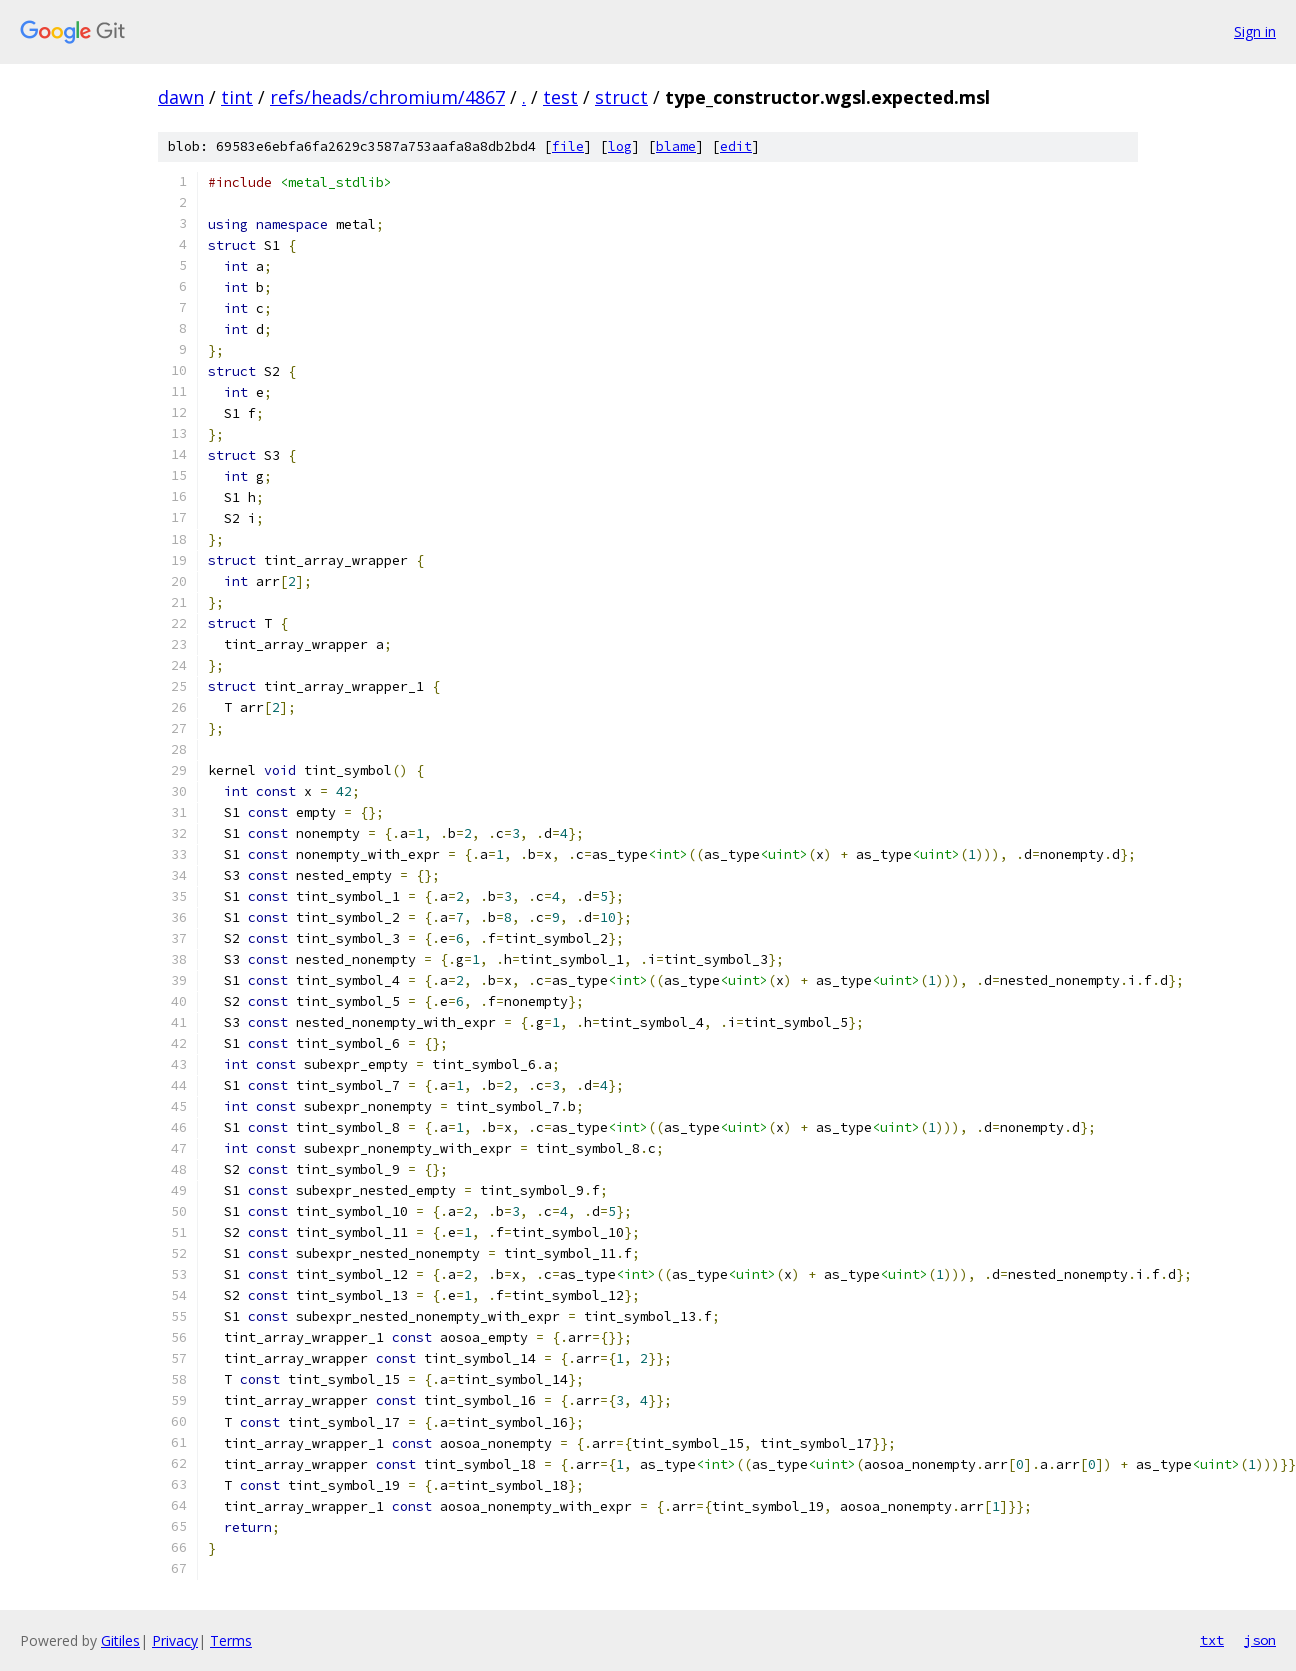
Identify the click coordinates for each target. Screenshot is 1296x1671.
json (1260, 1640)
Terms (231, 1640)
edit (736, 146)
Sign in (1255, 31)
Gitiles (120, 1640)
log (620, 146)
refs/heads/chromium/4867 (387, 97)
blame (676, 146)
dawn (181, 97)
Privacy (175, 1640)
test (560, 97)
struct (621, 97)
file (568, 146)
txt (1212, 1640)
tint (237, 97)
